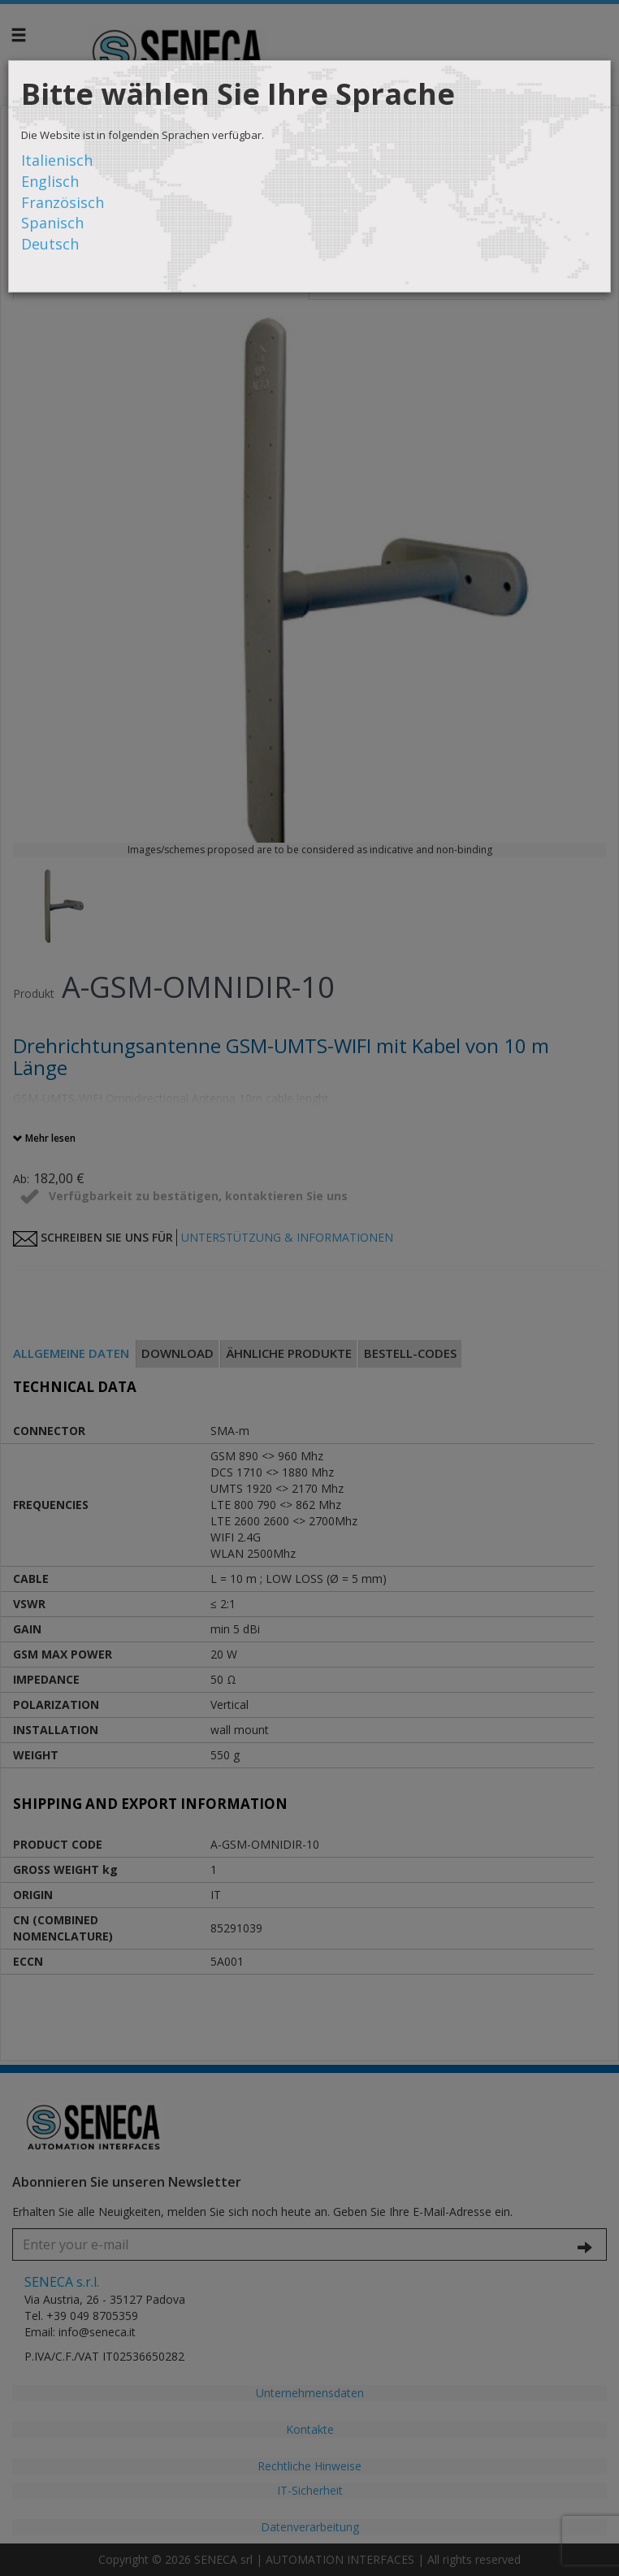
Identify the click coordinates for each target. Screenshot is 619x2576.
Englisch (50, 181)
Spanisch (52, 222)
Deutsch (50, 244)
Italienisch (57, 160)
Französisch (62, 202)
